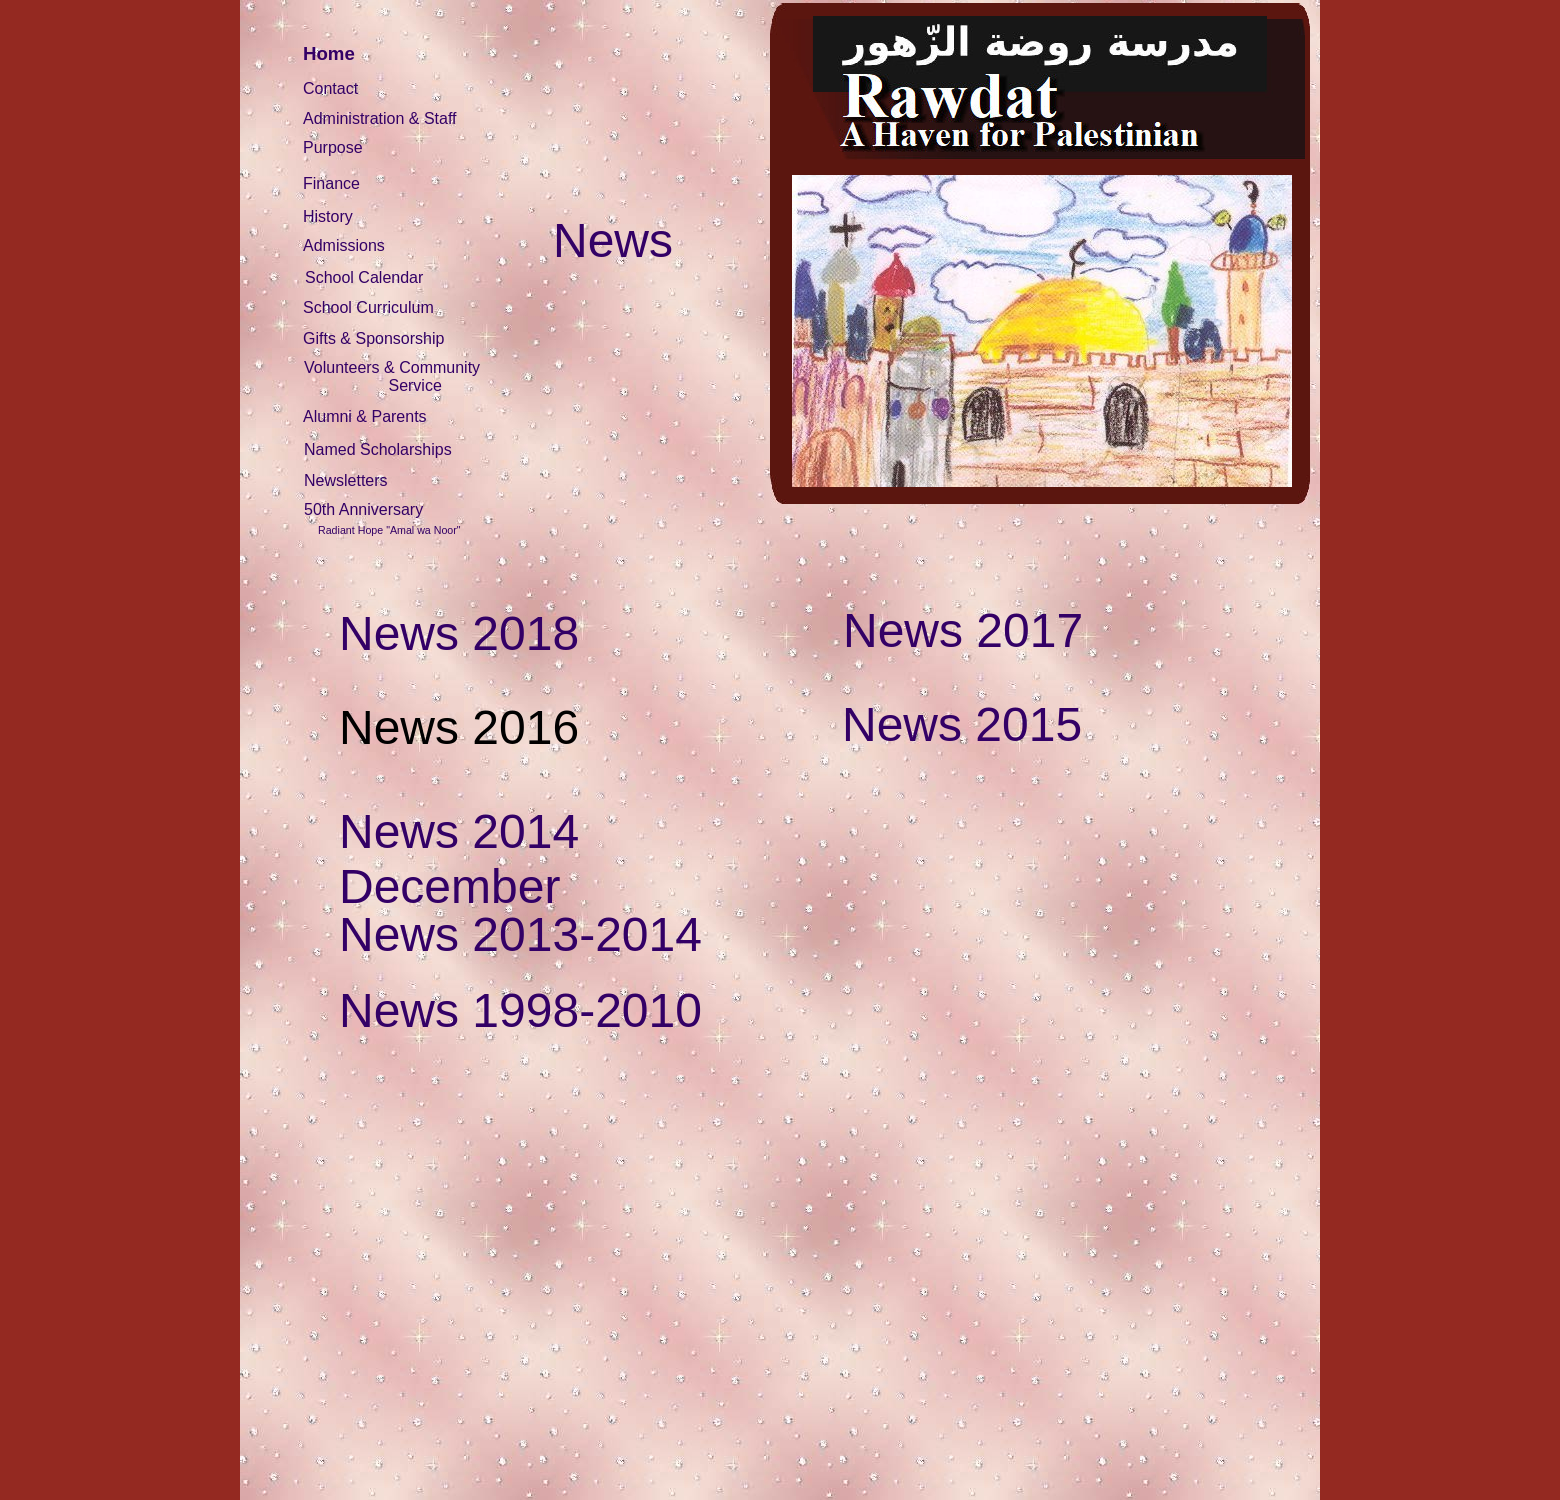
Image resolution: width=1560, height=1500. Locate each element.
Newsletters (346, 480)
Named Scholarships (378, 449)
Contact (330, 88)
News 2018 (459, 633)
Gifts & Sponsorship (373, 338)
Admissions (344, 245)
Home (329, 53)
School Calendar (364, 277)
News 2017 (963, 630)
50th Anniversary (363, 509)
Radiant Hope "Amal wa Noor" (389, 530)
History (328, 216)
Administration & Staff (380, 118)
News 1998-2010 (520, 1010)
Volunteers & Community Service (392, 376)
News (613, 240)
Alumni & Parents (365, 416)
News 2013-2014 (520, 934)
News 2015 (962, 724)
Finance (331, 183)
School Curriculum (368, 307)
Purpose (333, 147)
